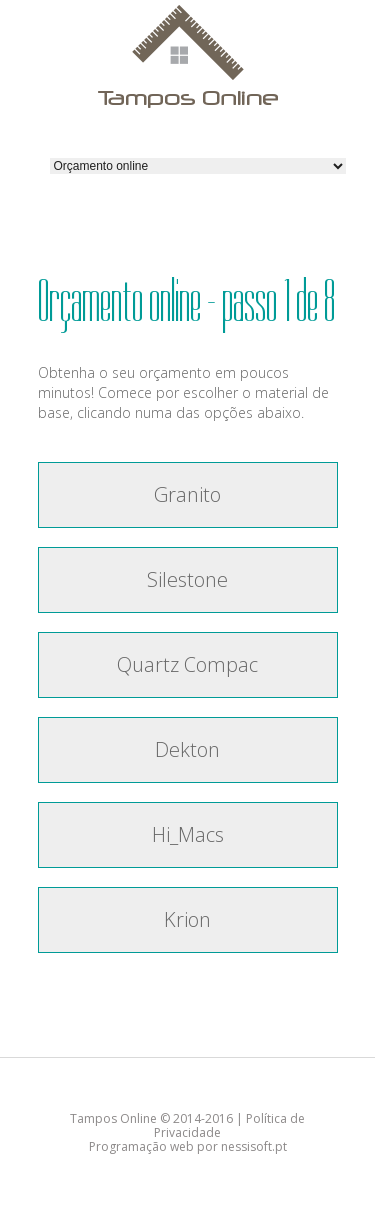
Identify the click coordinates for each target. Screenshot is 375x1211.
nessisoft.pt (254, 1146)
